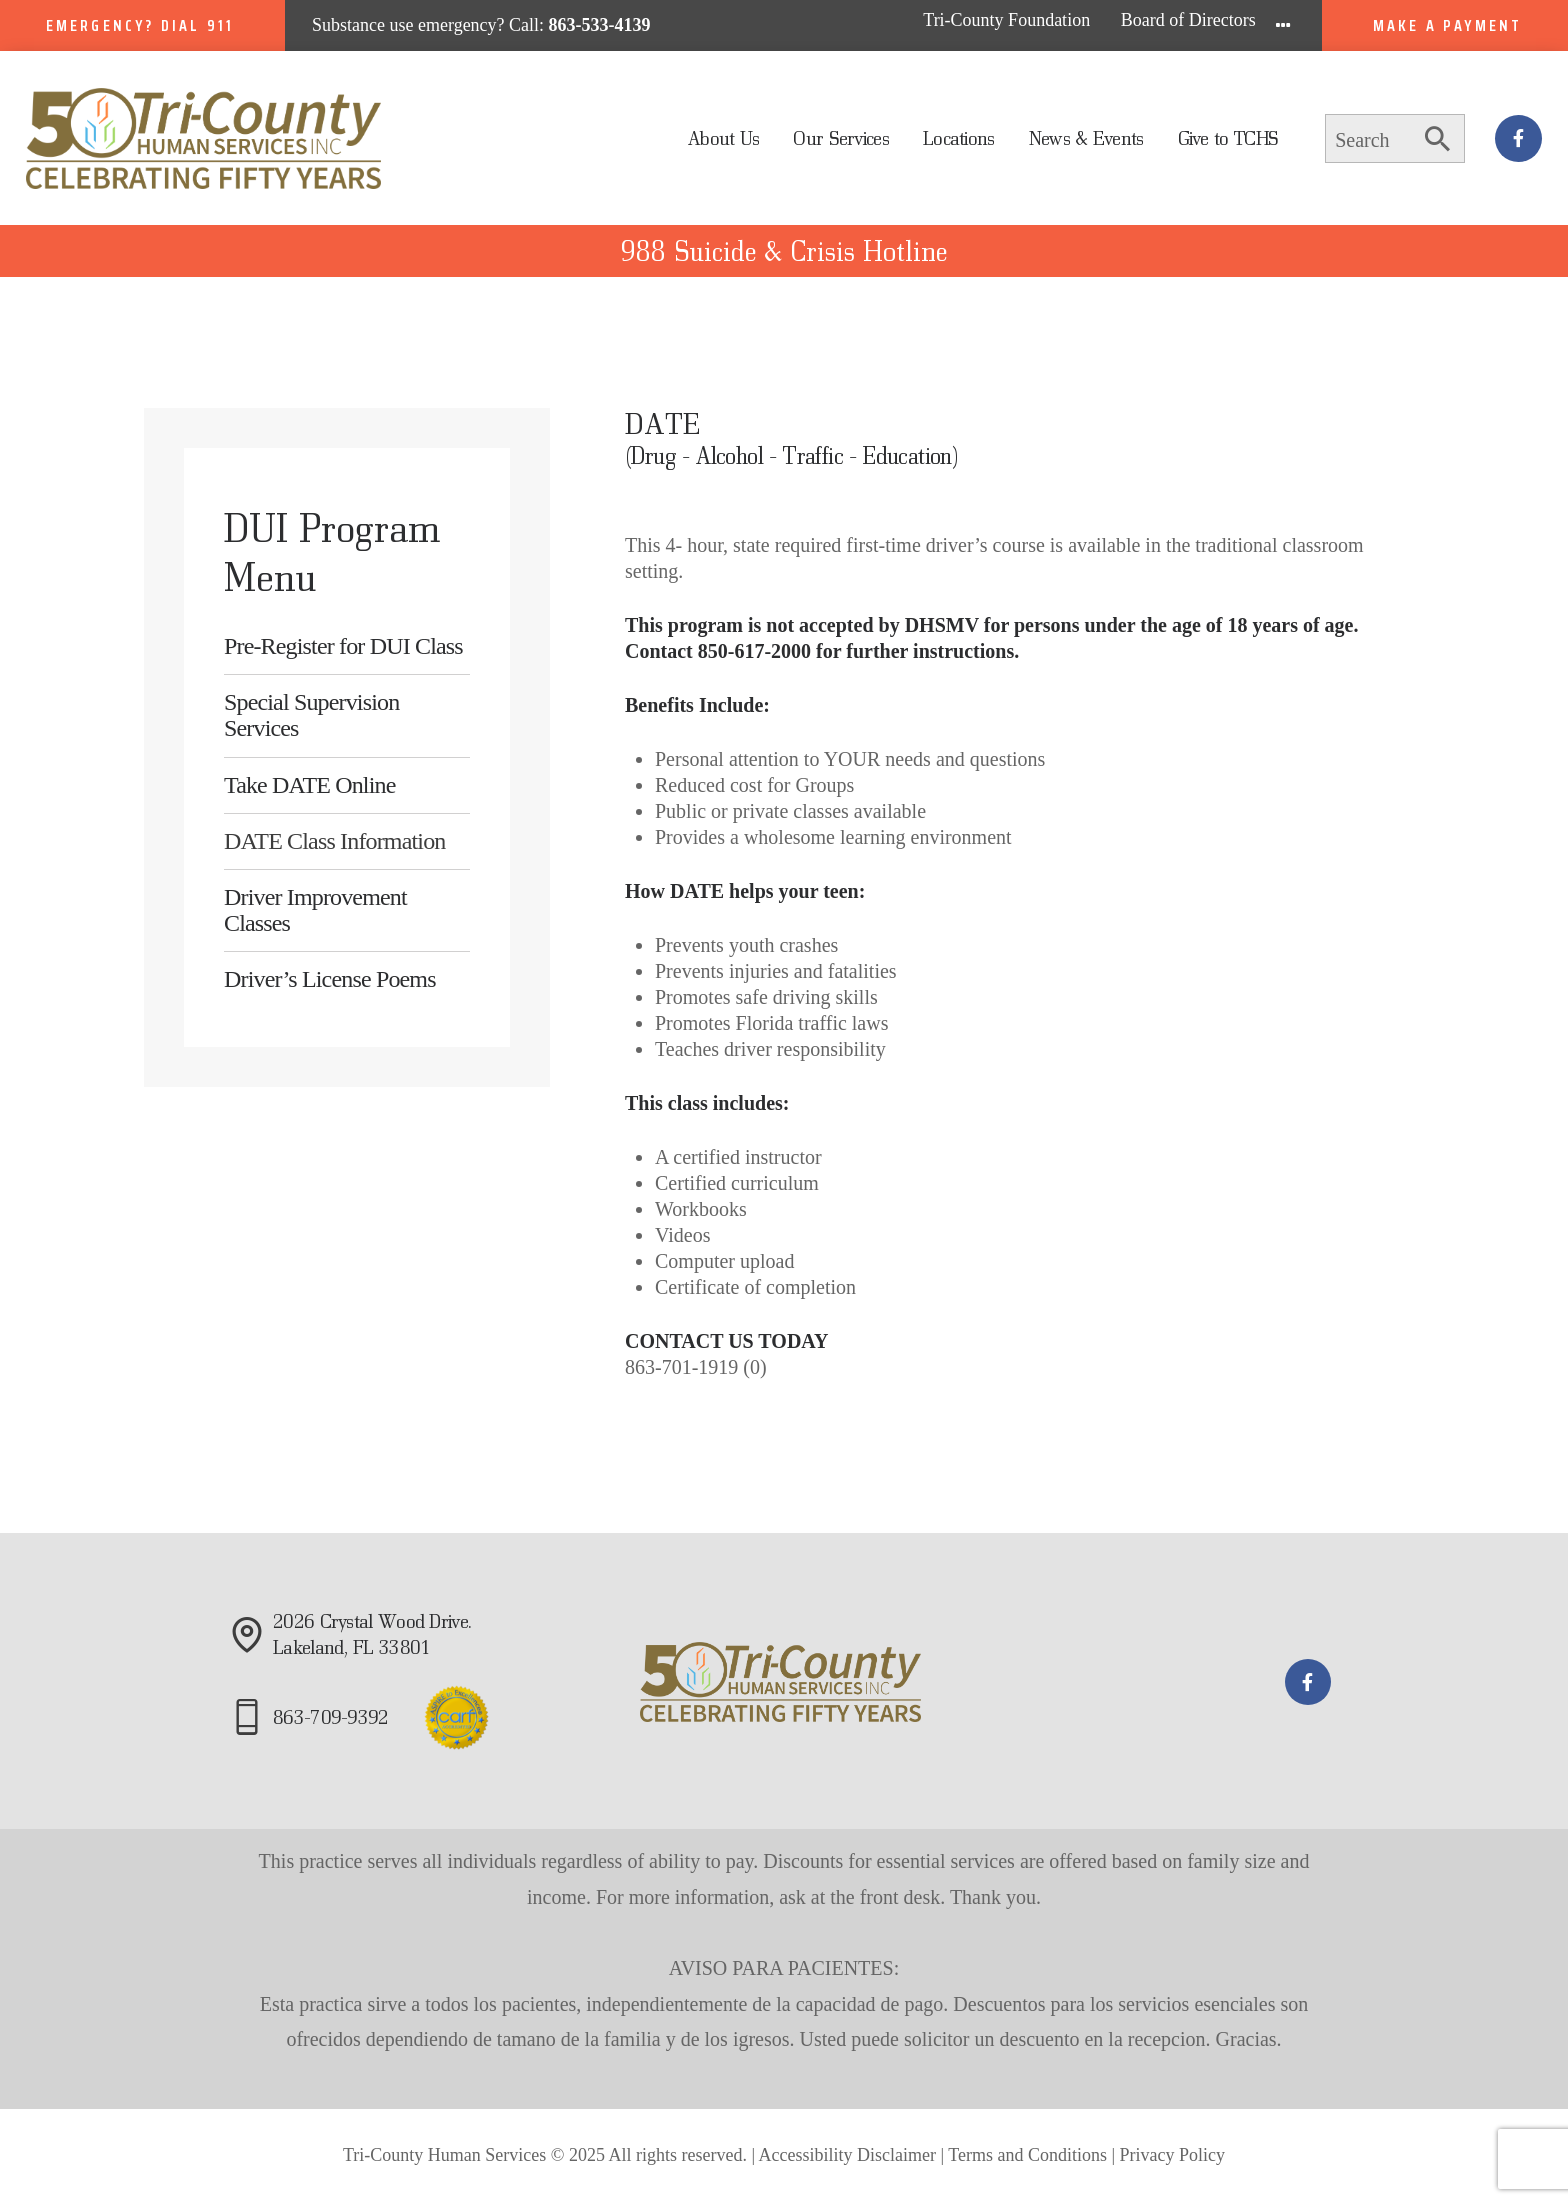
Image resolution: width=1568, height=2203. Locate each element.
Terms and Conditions (1027, 2155)
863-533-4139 (600, 25)
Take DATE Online (310, 785)
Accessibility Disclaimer (847, 2155)
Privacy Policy (1173, 2155)
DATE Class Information (335, 841)
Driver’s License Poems (330, 979)
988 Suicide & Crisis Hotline (784, 251)
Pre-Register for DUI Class (343, 646)
